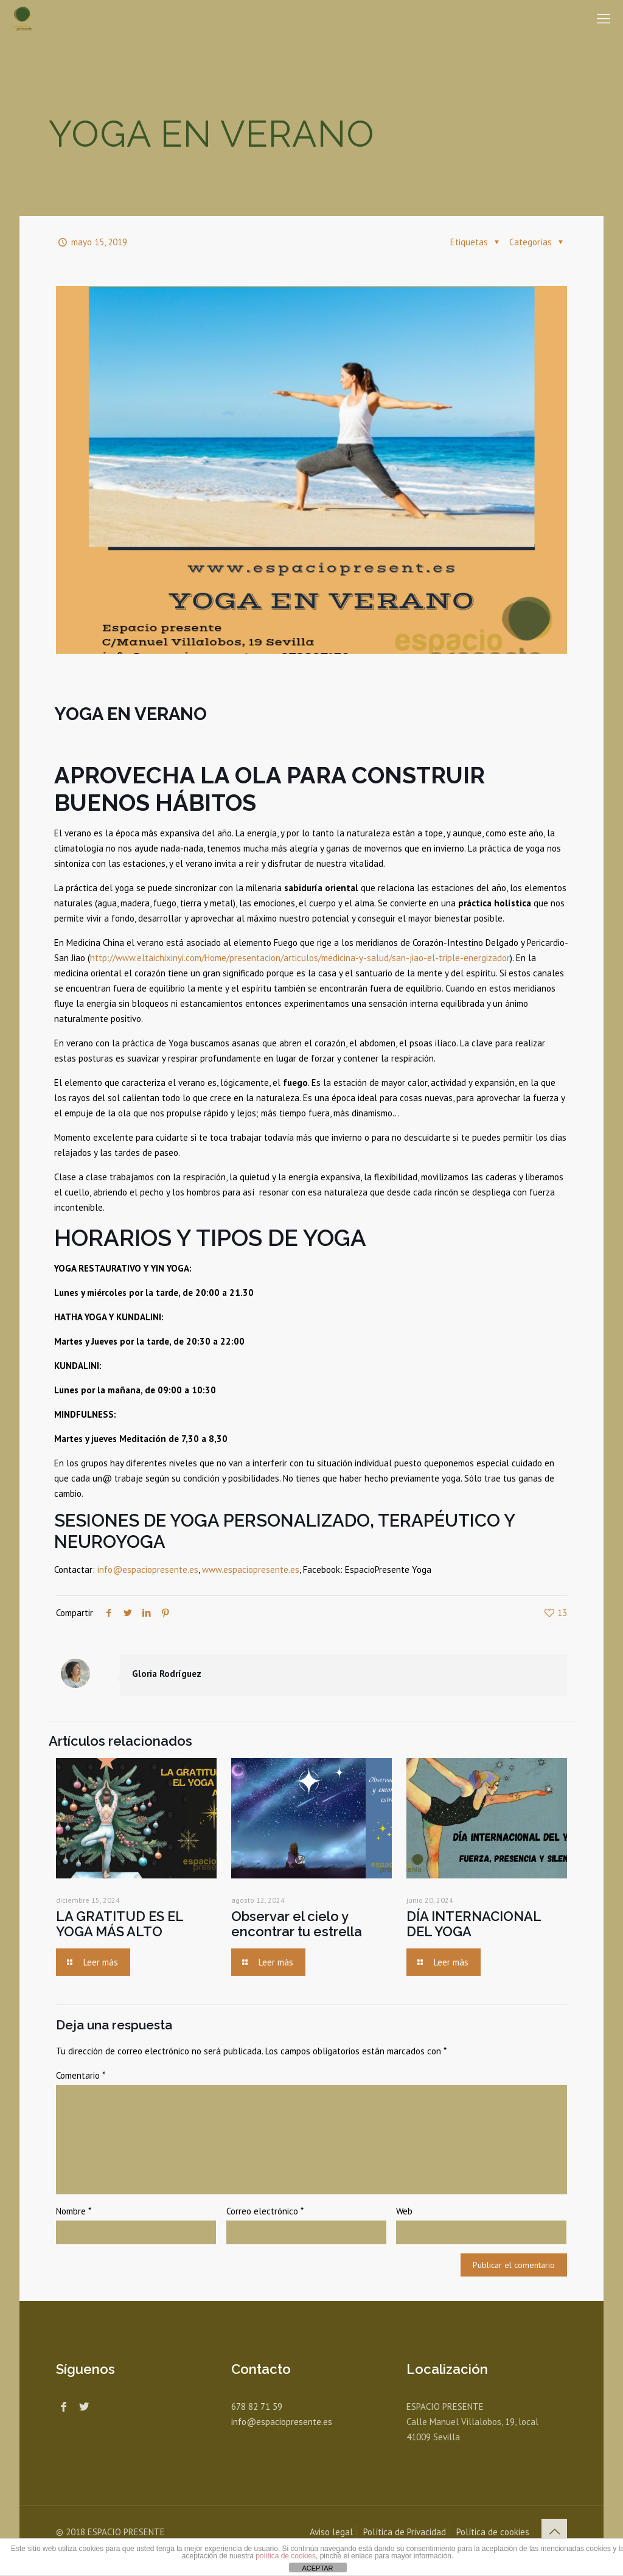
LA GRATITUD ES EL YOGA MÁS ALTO (119, 1923)
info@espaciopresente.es (147, 1569)
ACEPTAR (317, 2568)
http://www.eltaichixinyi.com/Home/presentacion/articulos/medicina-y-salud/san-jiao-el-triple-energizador (300, 958)
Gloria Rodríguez (166, 1673)
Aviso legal (331, 2532)
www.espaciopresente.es (250, 1569)
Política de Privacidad (404, 2532)
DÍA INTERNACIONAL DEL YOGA (473, 1923)
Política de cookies (492, 2532)
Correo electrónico (265, 2211)
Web (404, 2211)
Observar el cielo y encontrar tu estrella (296, 1923)
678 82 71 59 (256, 2406)
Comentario (80, 2075)
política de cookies (286, 2556)
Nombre (73, 2211)
